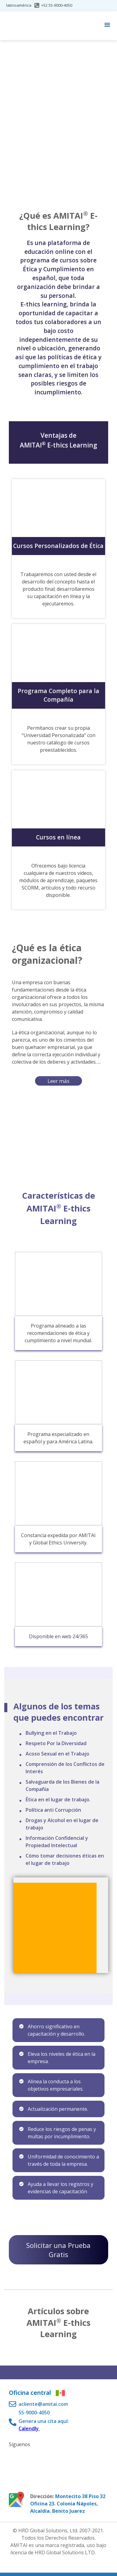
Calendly (29, 2428)
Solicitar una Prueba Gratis (58, 2250)
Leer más (58, 1080)
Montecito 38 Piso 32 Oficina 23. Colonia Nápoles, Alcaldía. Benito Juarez (67, 2503)
